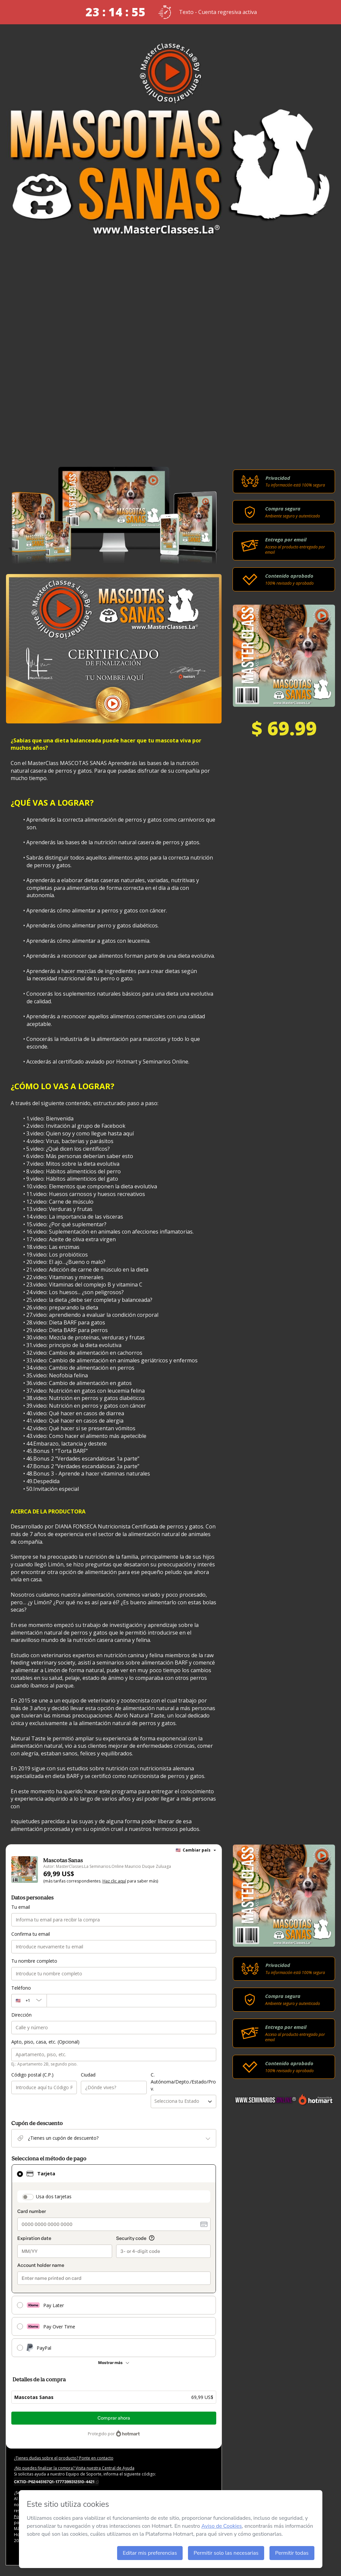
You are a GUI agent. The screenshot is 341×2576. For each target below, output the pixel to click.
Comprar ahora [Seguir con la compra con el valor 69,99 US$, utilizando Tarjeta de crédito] (113, 2418)
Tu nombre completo (34, 1961)
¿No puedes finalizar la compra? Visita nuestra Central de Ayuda (74, 2468)
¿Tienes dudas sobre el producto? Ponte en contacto (63, 2458)
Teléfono (21, 1988)
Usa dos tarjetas (54, 2196)
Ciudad (88, 2075)
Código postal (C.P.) (32, 2075)
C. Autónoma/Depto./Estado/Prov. (183, 2082)
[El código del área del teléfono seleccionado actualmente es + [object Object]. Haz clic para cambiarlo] (29, 2000)
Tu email (20, 1907)
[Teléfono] (131, 2000)
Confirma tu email (30, 1934)
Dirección (21, 2015)
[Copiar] (56, 2481)
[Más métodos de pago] (114, 2363)
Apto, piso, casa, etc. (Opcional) (45, 2042)
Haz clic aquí (114, 1881)
